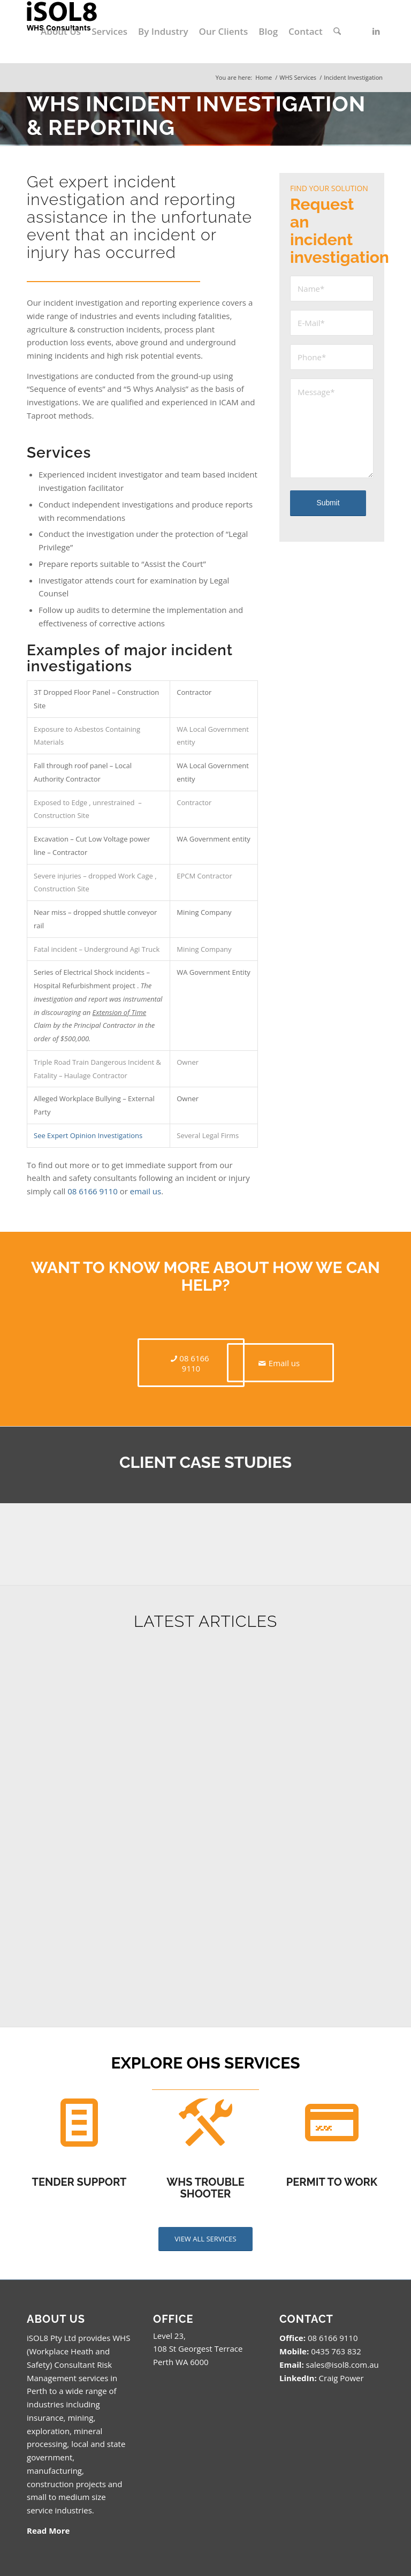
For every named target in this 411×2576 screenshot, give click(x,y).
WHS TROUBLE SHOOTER (205, 2188)
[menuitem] (61, 31)
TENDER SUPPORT (79, 2182)
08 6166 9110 (92, 1191)
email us (145, 1191)
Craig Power (341, 2378)
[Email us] (280, 1362)
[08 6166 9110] (191, 1362)
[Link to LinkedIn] (376, 31)
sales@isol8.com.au (342, 2364)
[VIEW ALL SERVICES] (205, 2239)
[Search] (337, 31)
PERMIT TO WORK (331, 2182)
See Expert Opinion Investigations (88, 1135)
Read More (48, 2530)
